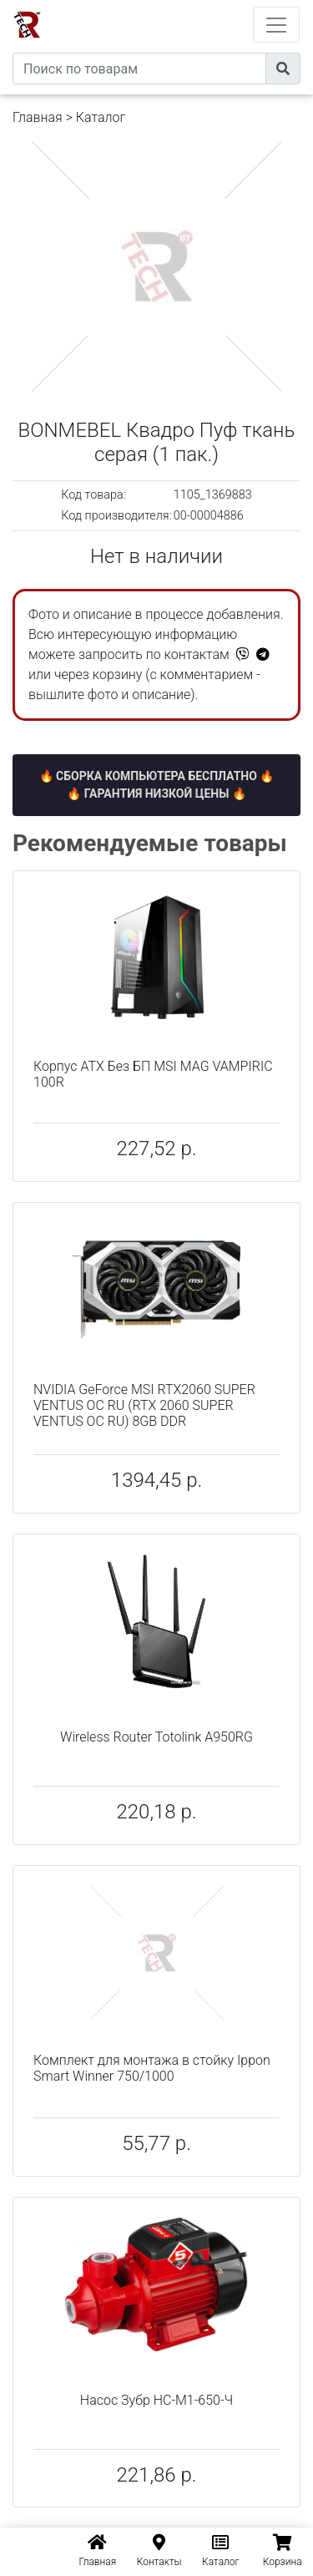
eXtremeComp (179, 6)
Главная (38, 117)
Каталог (100, 117)
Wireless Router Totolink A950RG (156, 1737)
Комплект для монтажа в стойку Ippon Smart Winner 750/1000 (151, 2068)
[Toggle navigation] (276, 25)
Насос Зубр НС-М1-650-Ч (156, 2400)
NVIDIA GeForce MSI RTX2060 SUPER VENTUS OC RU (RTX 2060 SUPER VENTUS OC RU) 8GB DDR (144, 1405)
